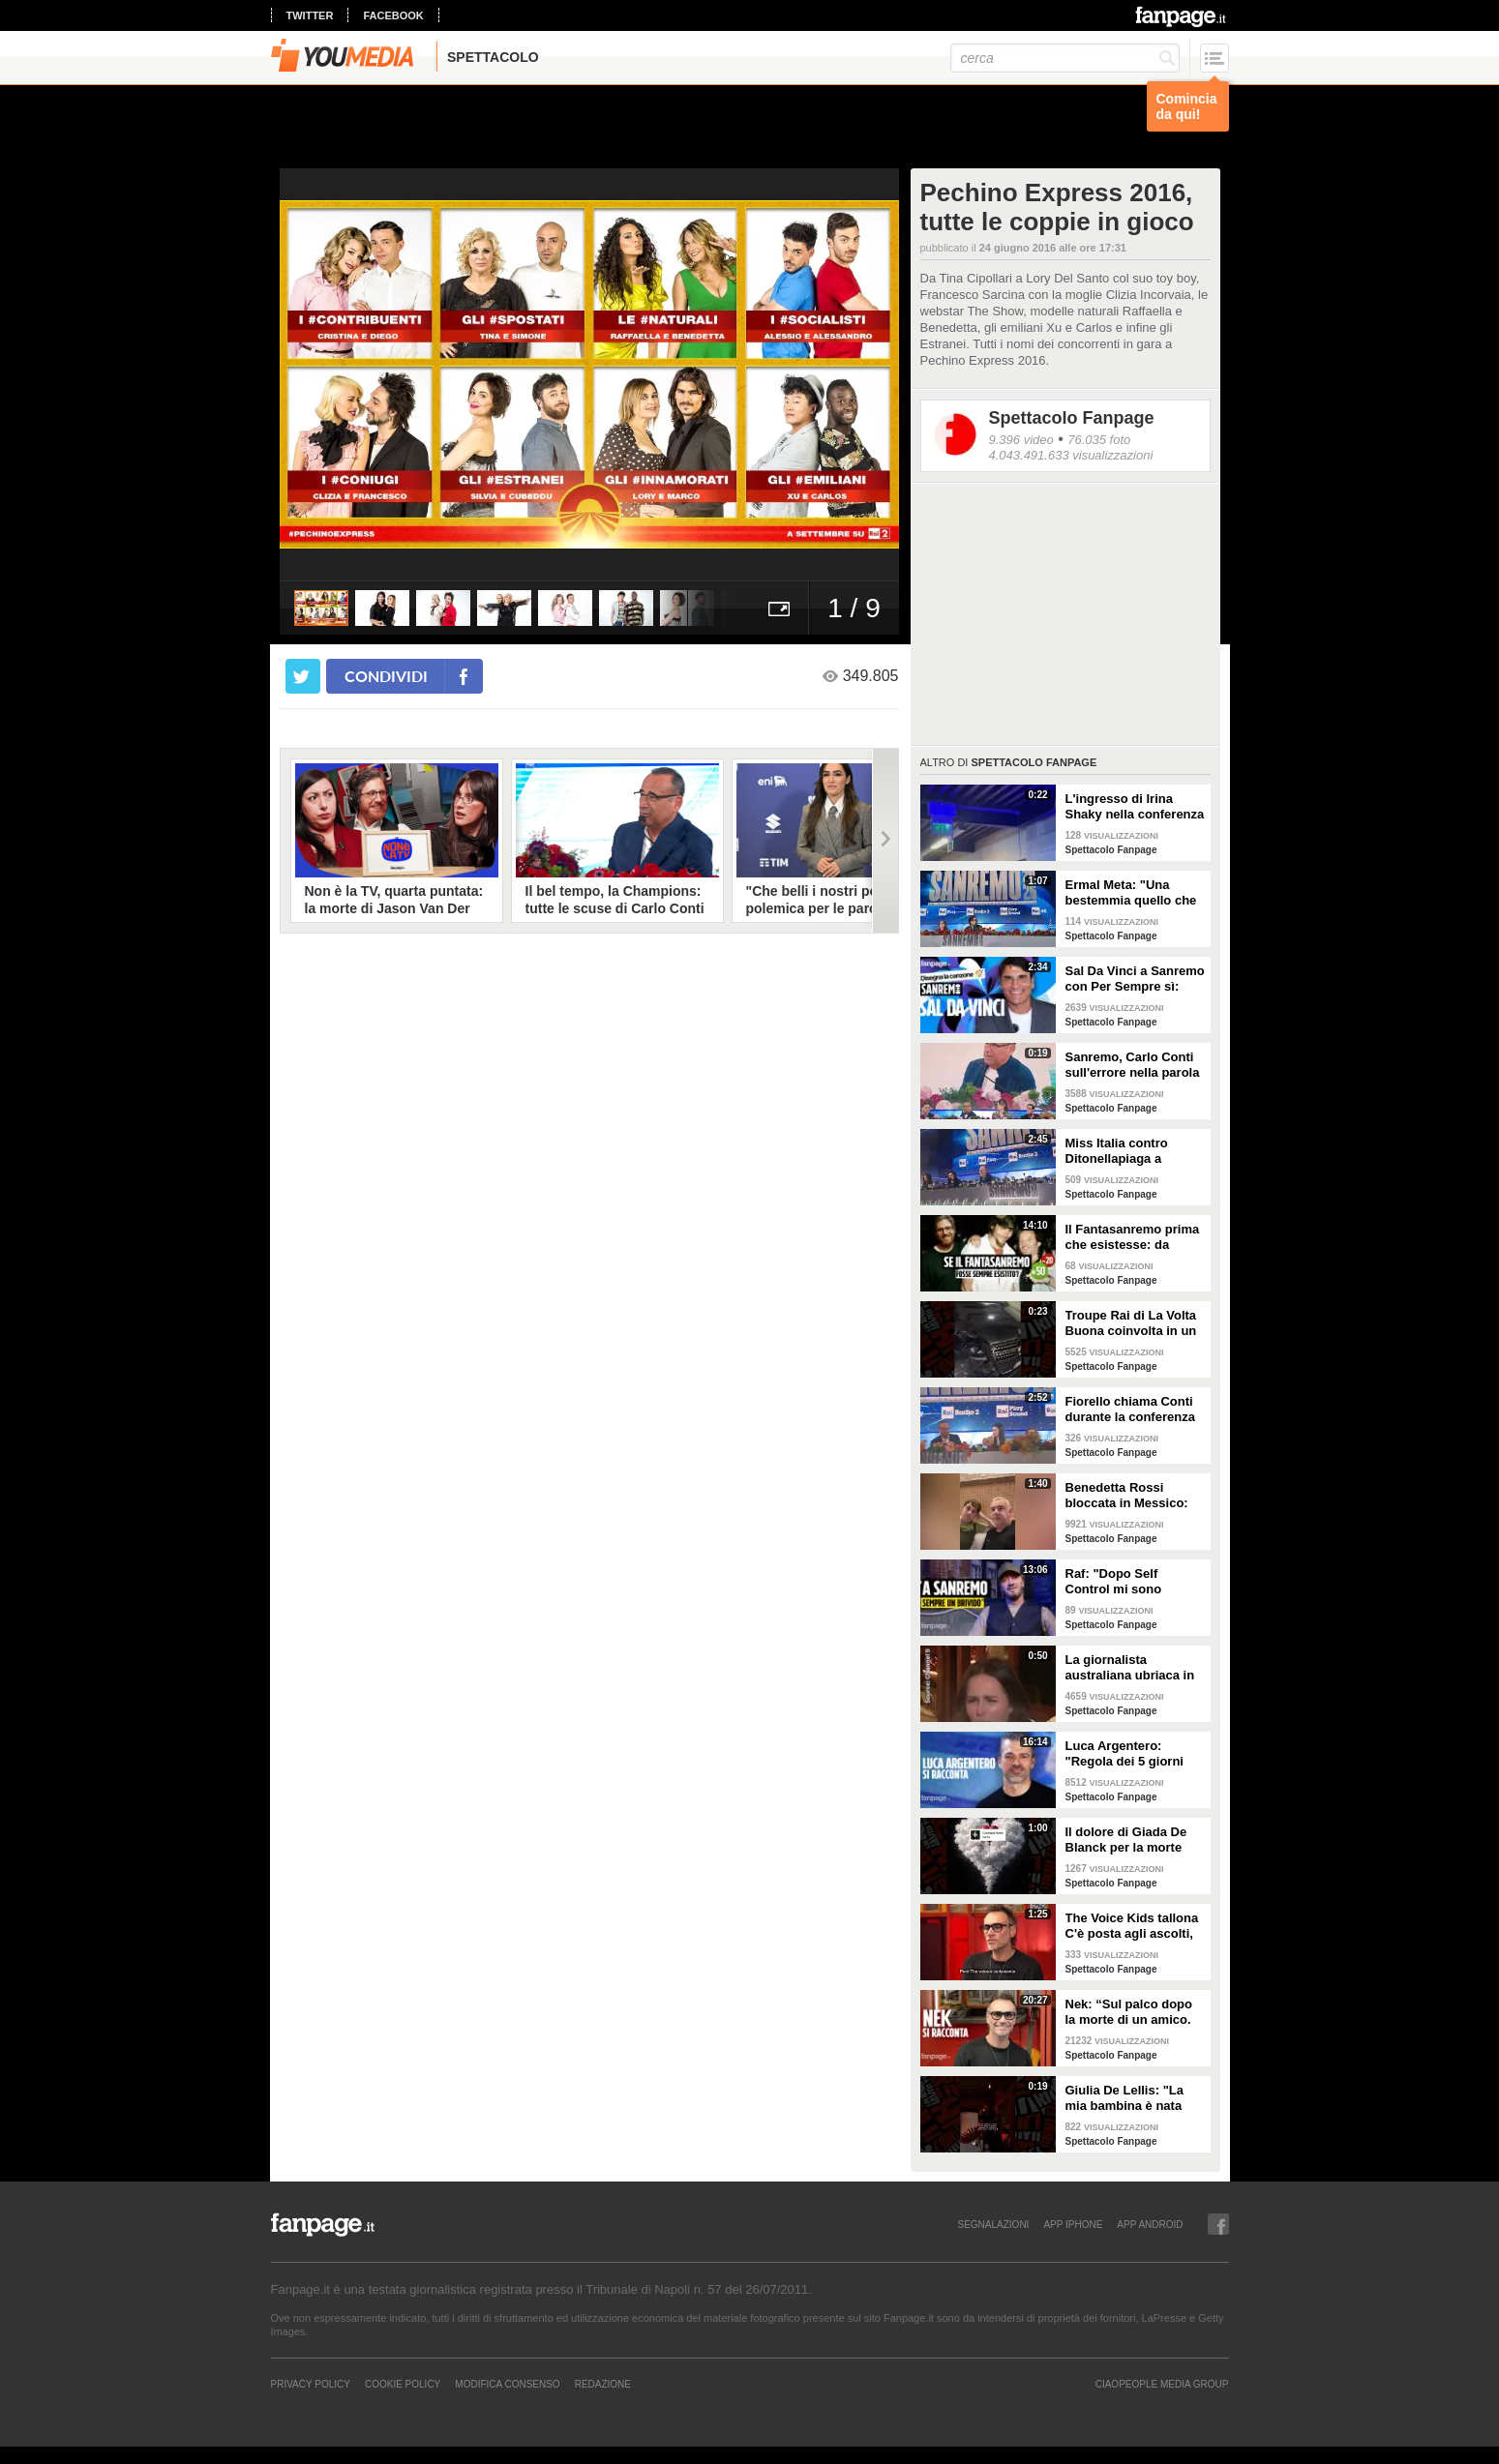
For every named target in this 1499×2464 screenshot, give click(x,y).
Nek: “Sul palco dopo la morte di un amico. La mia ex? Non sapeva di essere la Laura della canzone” (1135, 2012)
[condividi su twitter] (302, 676)
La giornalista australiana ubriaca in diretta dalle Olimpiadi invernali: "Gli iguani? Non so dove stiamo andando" (1131, 1667)
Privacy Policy (310, 2384)
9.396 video (1021, 439)
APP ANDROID (1150, 2224)
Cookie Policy (402, 2384)
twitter (310, 15)
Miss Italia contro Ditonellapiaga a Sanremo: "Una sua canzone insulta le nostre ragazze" (1123, 1151)
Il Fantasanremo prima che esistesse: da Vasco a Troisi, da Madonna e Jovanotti (1132, 1237)
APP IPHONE (1072, 2224)
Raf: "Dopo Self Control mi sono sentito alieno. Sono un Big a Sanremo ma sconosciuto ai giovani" (1134, 1581)
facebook (393, 15)
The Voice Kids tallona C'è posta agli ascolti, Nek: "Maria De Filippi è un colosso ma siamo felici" (1135, 1926)
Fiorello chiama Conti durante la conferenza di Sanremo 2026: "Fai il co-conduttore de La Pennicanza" (1131, 1409)
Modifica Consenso (507, 2384)
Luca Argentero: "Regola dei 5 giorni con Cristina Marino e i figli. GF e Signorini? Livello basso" (1132, 1753)
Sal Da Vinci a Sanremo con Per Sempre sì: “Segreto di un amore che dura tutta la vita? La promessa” (1135, 979)
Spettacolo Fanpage (1071, 418)
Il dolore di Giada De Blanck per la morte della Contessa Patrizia (1134, 1840)
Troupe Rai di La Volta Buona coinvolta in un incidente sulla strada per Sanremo (1131, 1323)
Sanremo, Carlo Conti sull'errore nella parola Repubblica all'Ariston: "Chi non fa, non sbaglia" (1133, 1065)
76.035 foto (1098, 439)
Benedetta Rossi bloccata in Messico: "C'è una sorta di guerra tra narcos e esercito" (1126, 1495)
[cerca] (1065, 58)
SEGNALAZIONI (993, 2224)
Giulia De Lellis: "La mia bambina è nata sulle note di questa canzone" (1124, 2098)
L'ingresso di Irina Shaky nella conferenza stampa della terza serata (1135, 806)
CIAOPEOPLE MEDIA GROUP (1162, 2384)
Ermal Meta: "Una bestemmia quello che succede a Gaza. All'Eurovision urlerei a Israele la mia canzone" (1134, 892)
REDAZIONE (603, 2384)
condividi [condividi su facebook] (386, 676)
